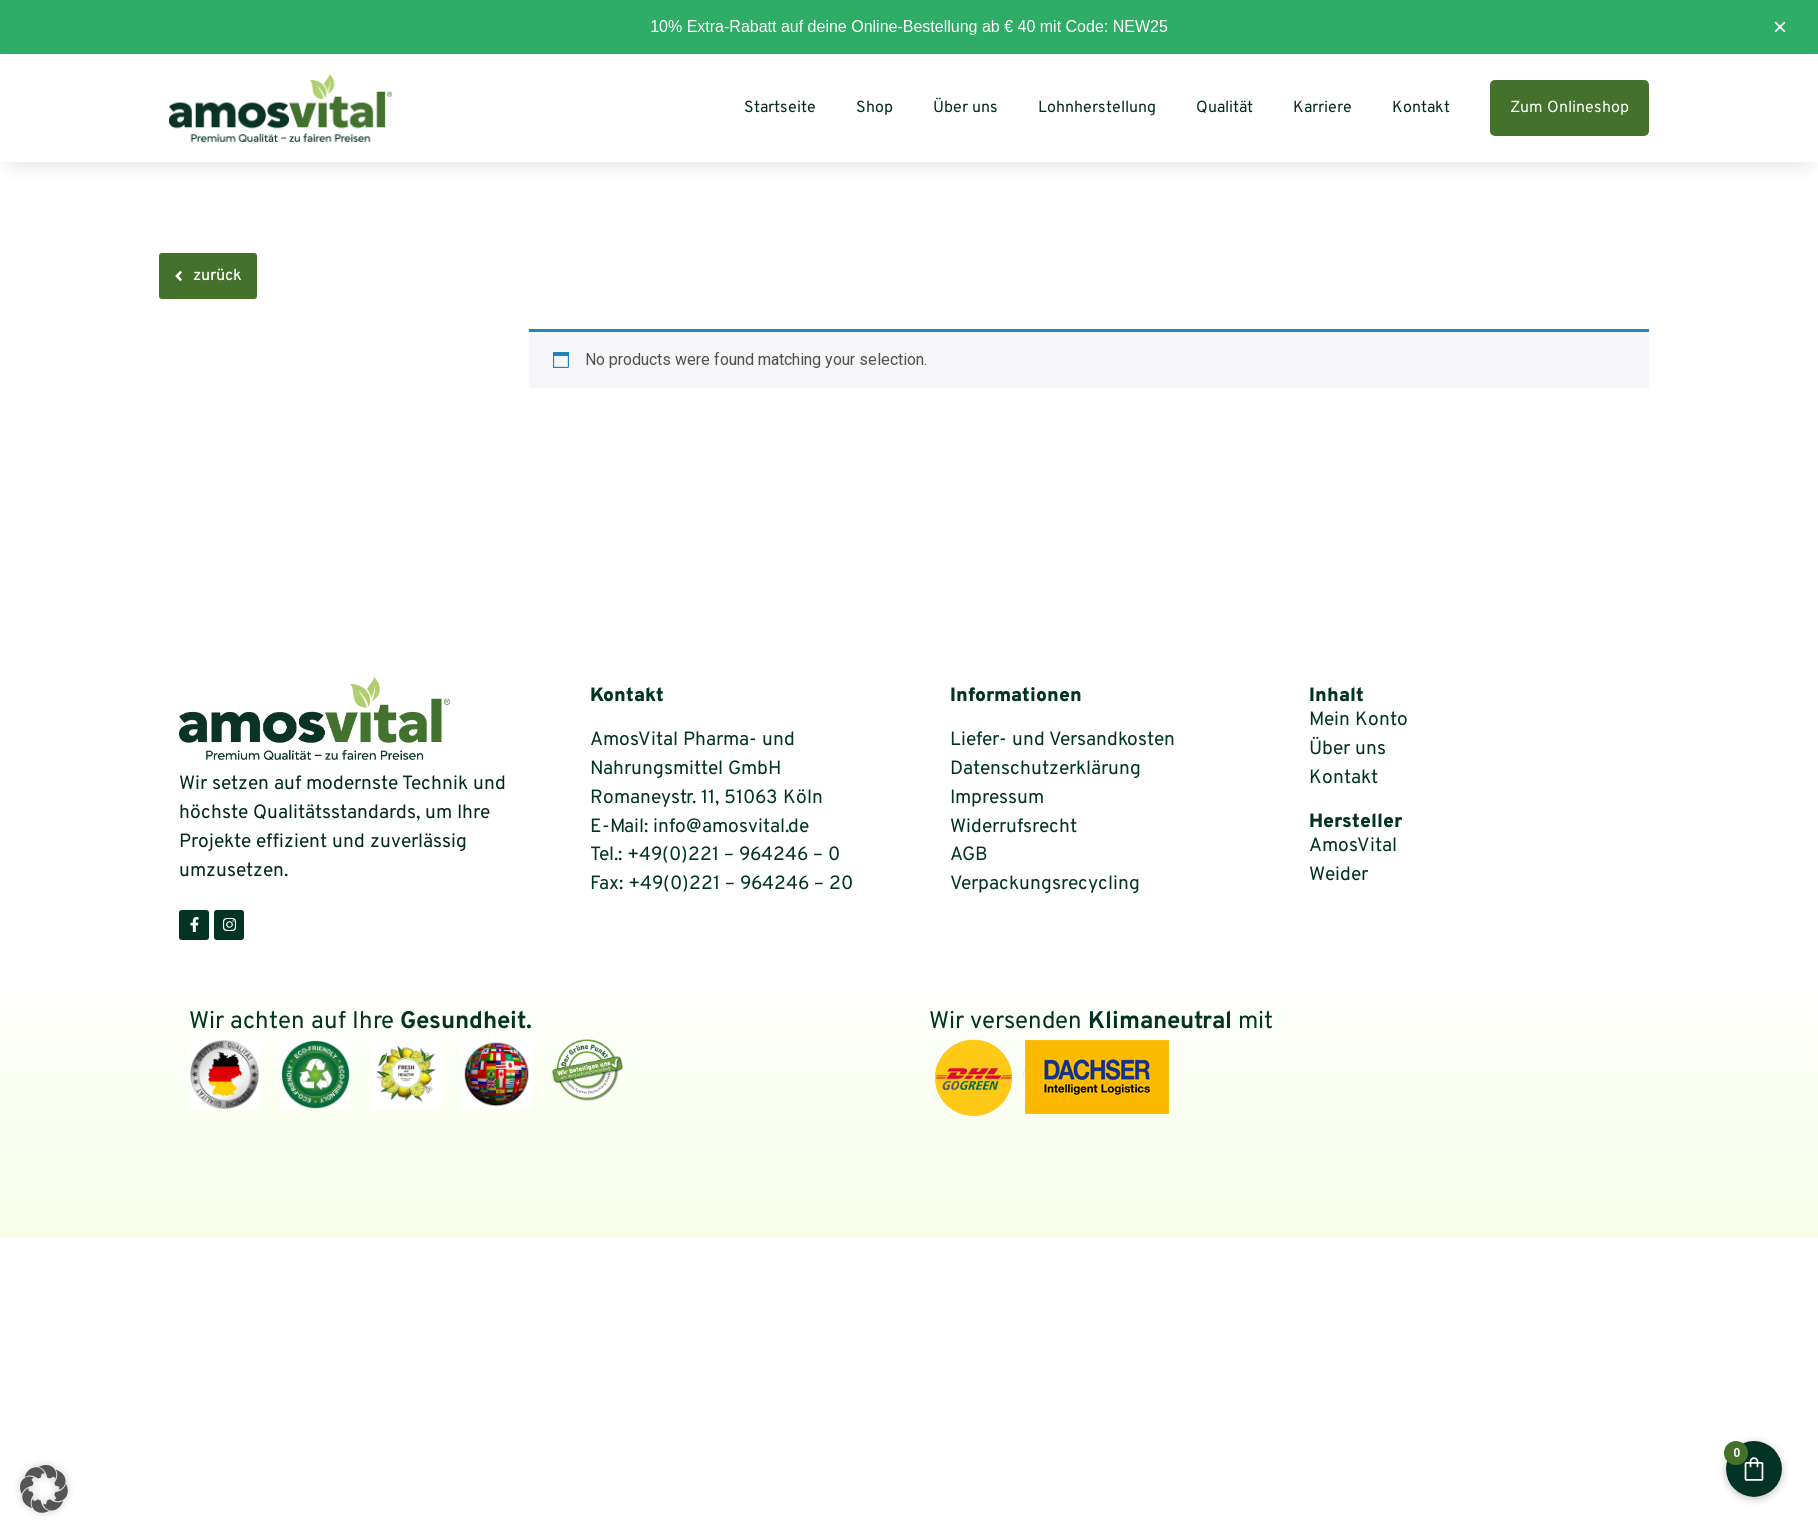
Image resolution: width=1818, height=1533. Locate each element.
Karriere (1322, 108)
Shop (874, 108)
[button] (44, 1489)
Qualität (1224, 108)
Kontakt (1421, 108)
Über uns (965, 108)
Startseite (780, 108)
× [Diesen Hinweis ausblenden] (1780, 26)
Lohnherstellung (1097, 108)
